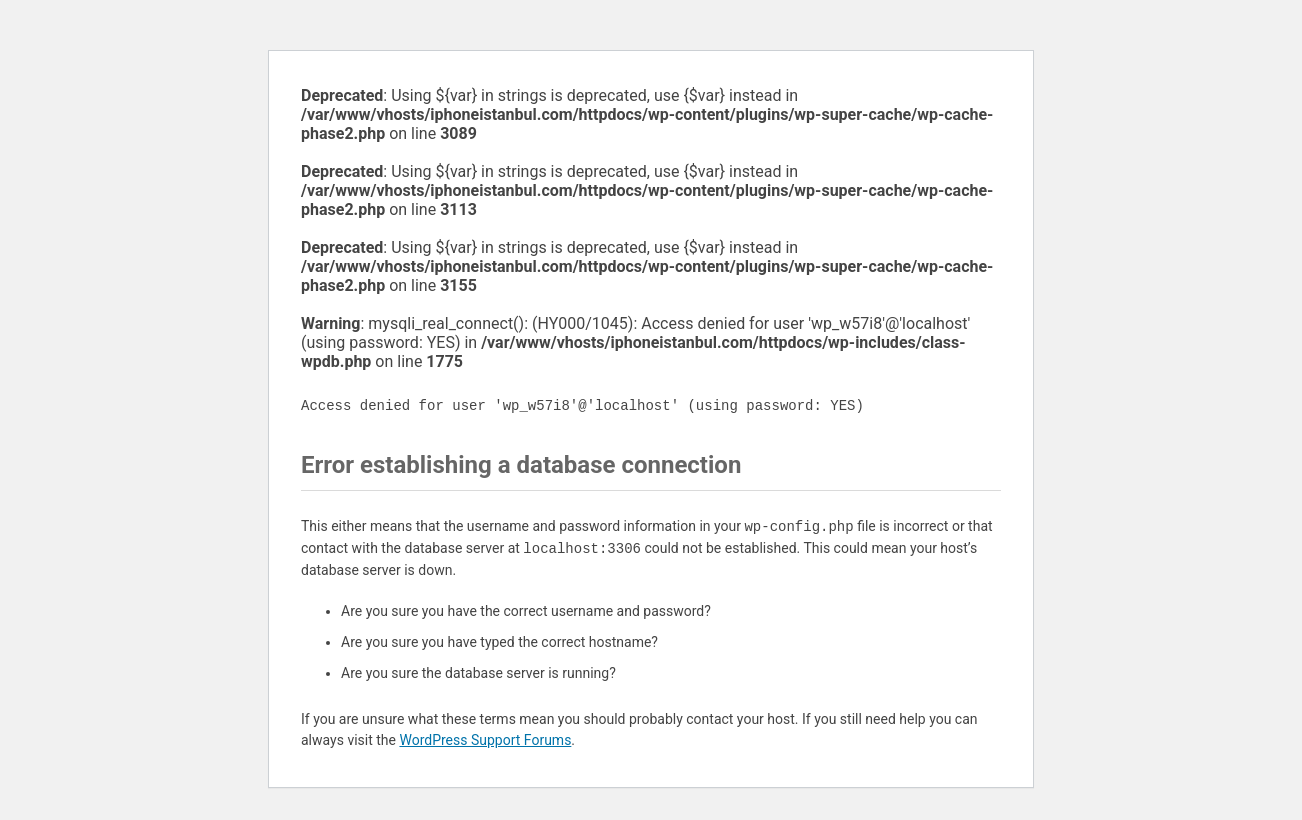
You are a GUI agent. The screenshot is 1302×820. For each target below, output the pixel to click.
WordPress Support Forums (485, 740)
